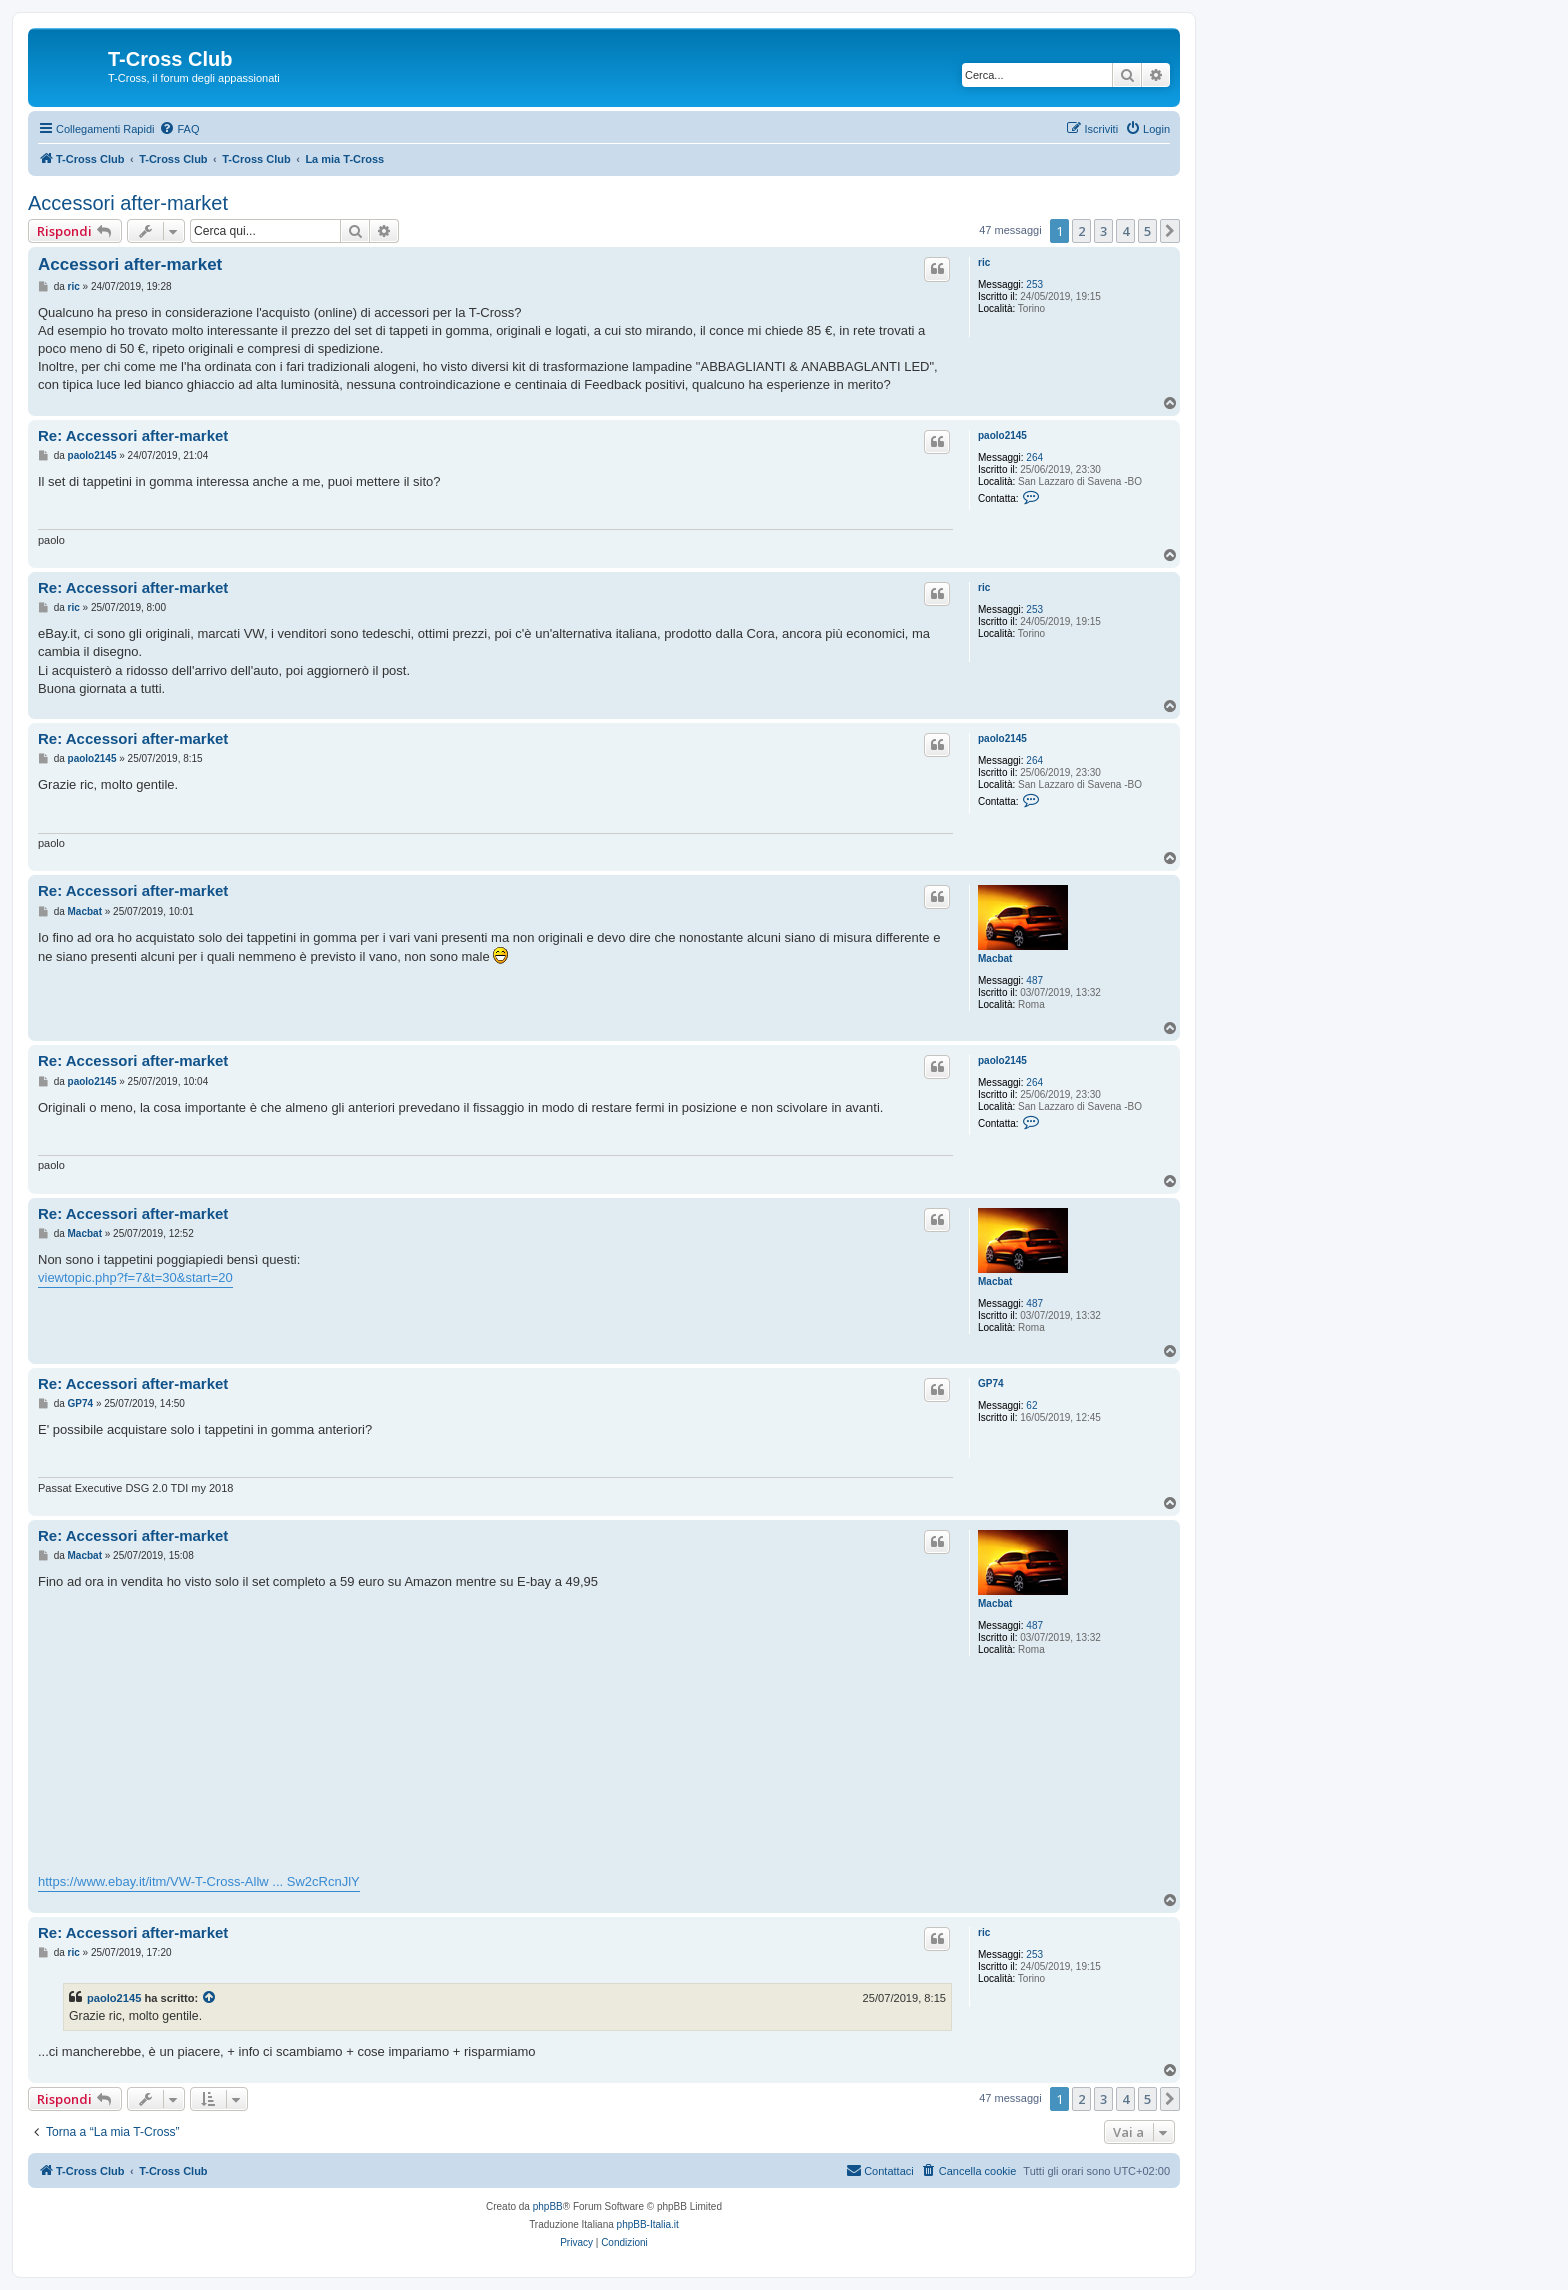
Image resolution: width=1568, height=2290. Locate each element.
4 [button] (1125, 231)
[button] (1170, 231)
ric (984, 262)
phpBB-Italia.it (648, 2224)
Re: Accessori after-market (133, 435)
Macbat (995, 958)
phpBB (548, 2206)
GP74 (991, 1383)
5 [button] (1147, 231)
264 (1034, 457)
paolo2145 (1002, 435)
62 (1031, 1405)
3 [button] (1103, 231)
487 (1034, 980)
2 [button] (1081, 231)
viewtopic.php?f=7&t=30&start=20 (135, 1277)
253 (1034, 284)
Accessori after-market (128, 203)
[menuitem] (179, 129)
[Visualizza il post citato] (210, 1998)
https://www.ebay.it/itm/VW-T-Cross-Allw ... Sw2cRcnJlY (199, 1881)
